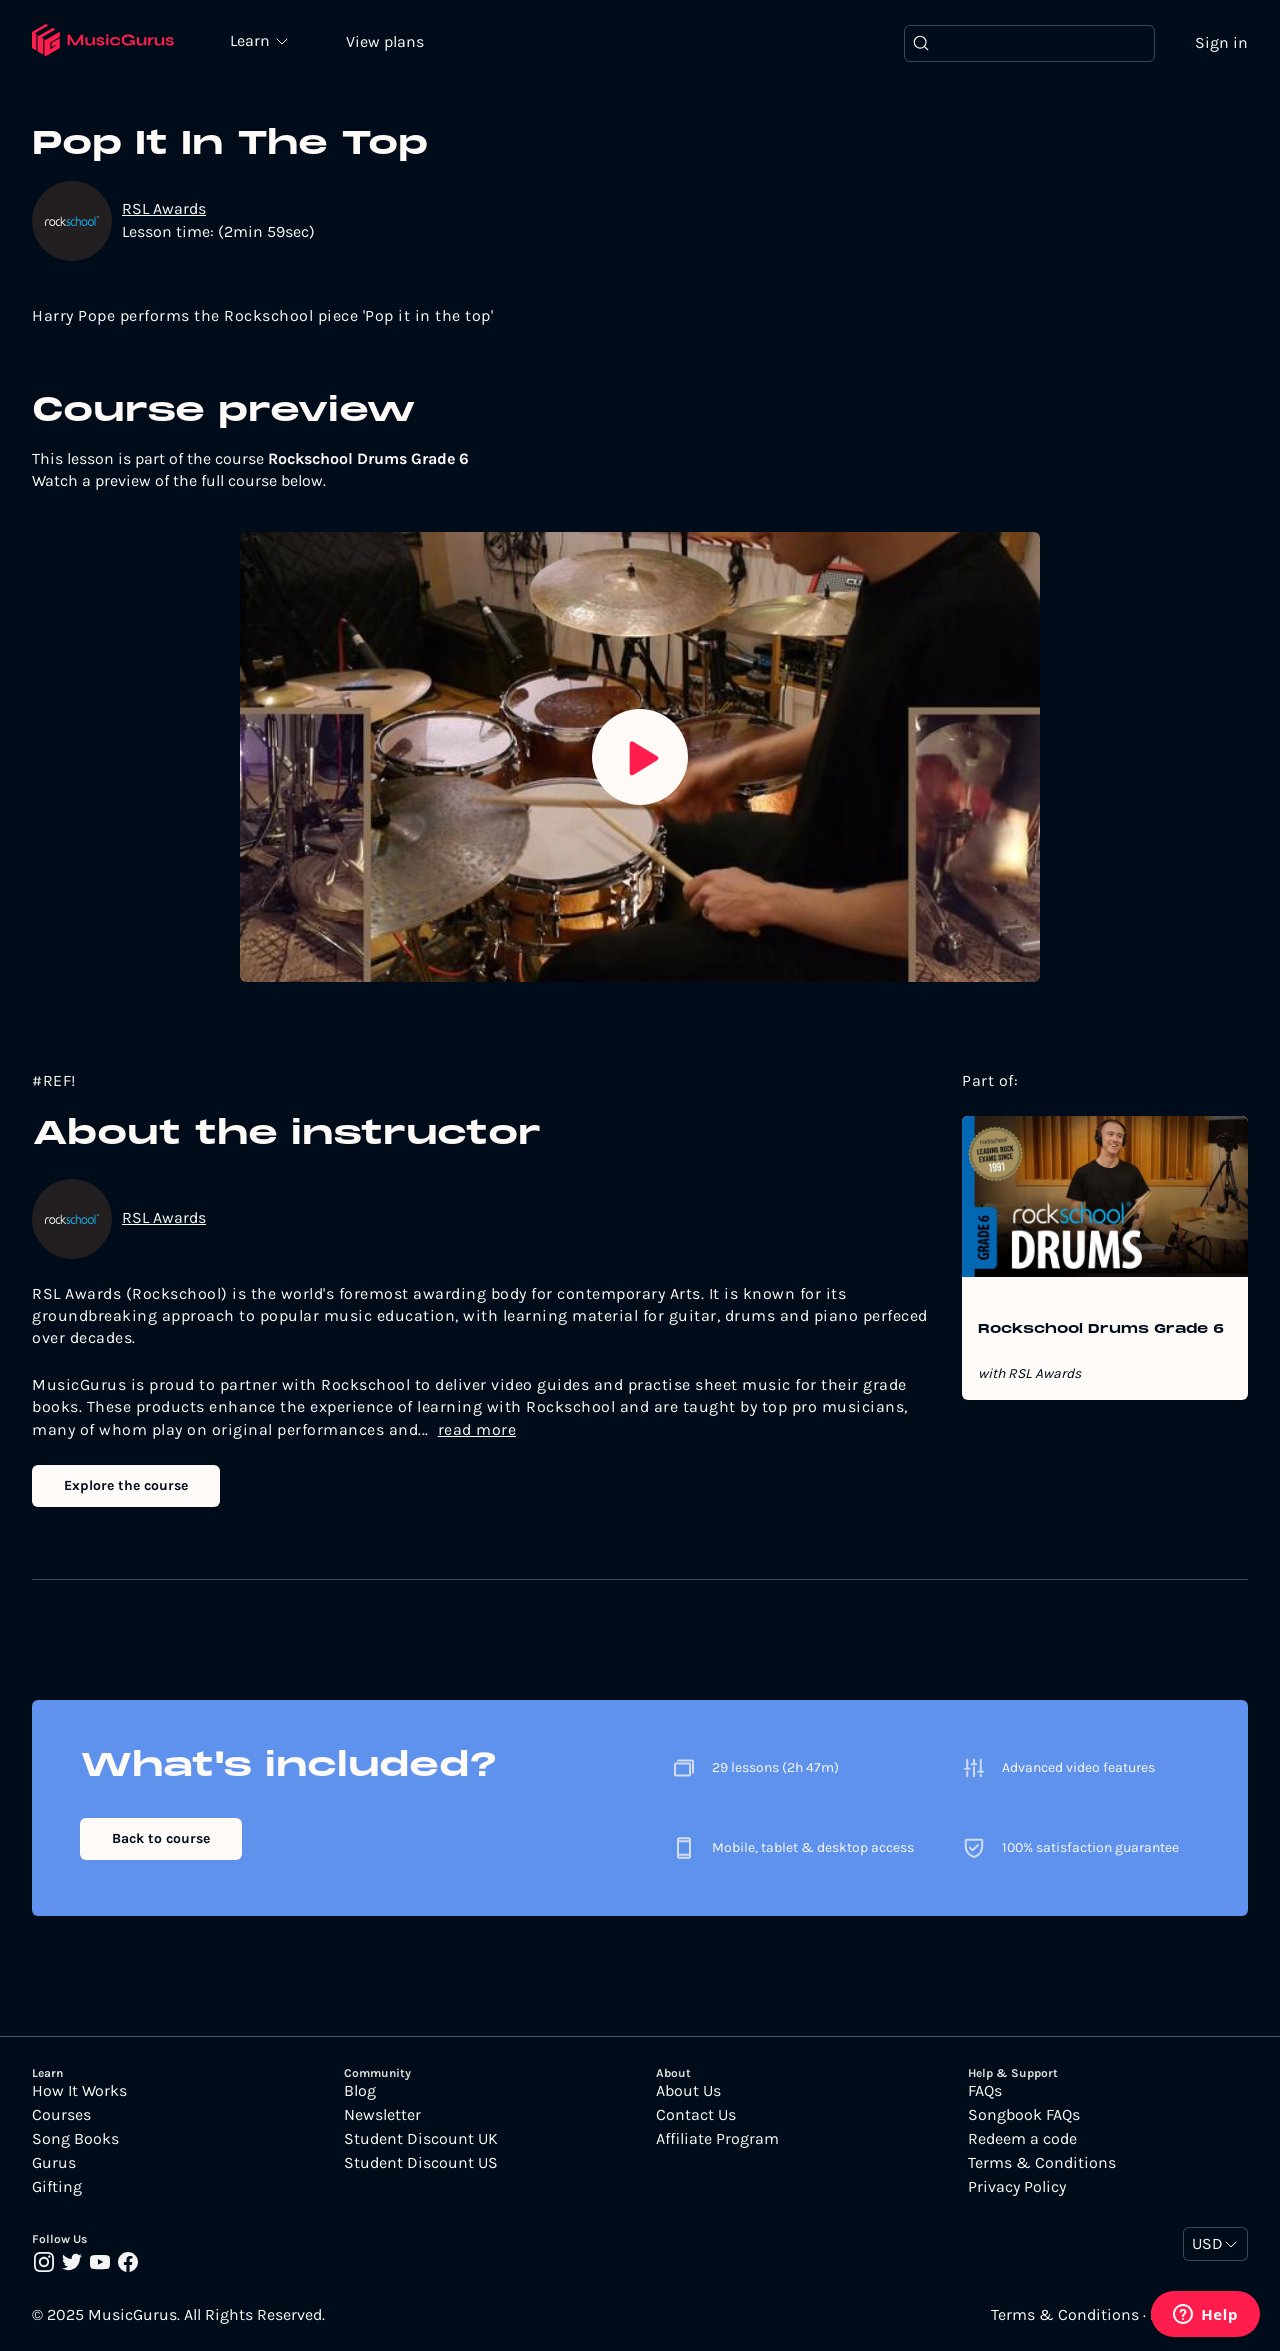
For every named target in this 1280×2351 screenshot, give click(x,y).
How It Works (79, 2091)
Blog (360, 2091)
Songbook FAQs (1024, 2115)
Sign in (1221, 42)
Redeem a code (1022, 2139)
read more (477, 1429)
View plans (385, 41)
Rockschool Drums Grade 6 (1101, 1330)
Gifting (57, 2187)
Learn (252, 40)
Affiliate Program (717, 2139)
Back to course (161, 1838)
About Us (688, 2091)
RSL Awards (164, 208)
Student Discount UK (421, 2139)
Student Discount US (421, 2163)
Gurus (54, 2163)
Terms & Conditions (1042, 2163)
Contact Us (696, 2115)
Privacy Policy (1017, 2187)
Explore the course (126, 1485)
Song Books (75, 2139)
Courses (61, 2115)
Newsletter (382, 2115)
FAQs (985, 2091)
